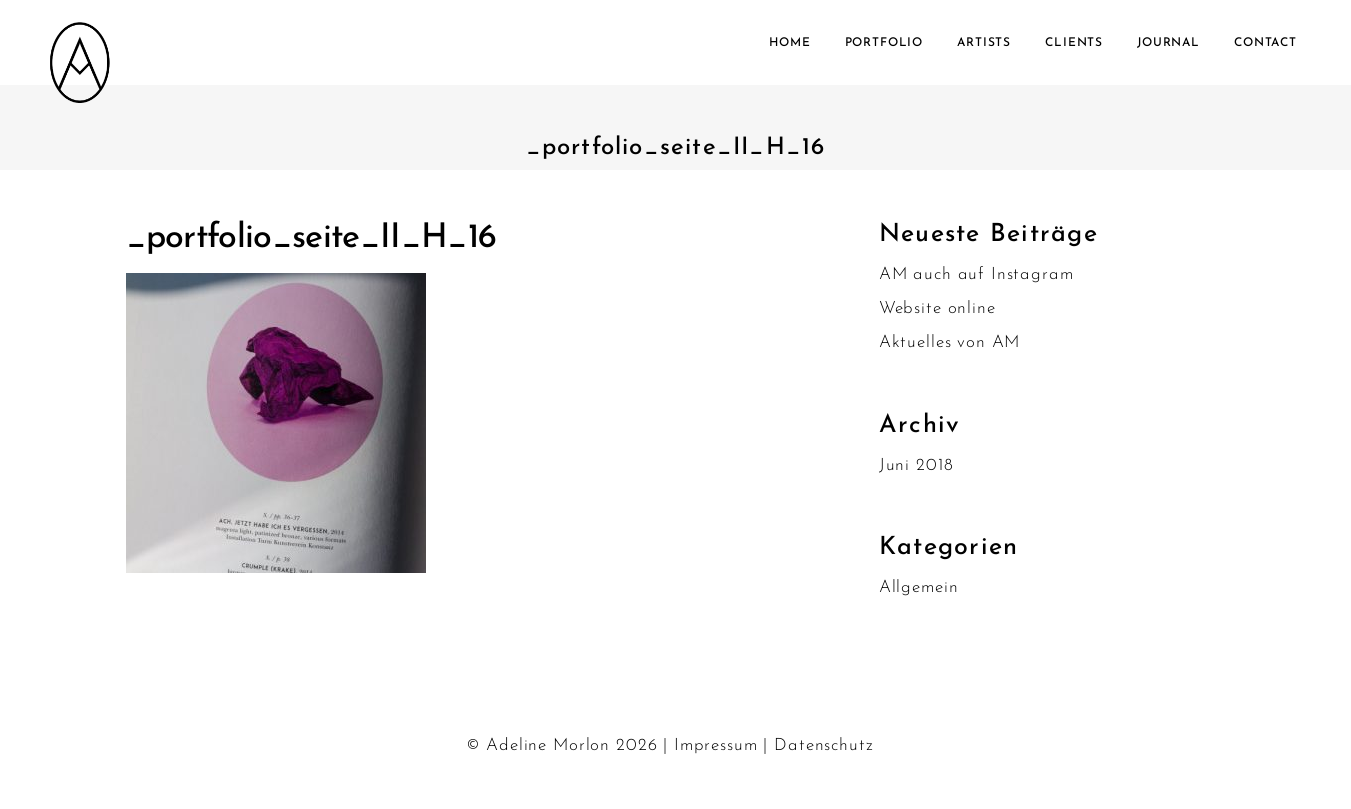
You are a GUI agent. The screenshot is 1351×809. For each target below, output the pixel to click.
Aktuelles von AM (950, 342)
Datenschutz (823, 745)
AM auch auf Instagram (976, 274)
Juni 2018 (916, 465)
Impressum (716, 745)
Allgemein (919, 587)
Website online (937, 308)
